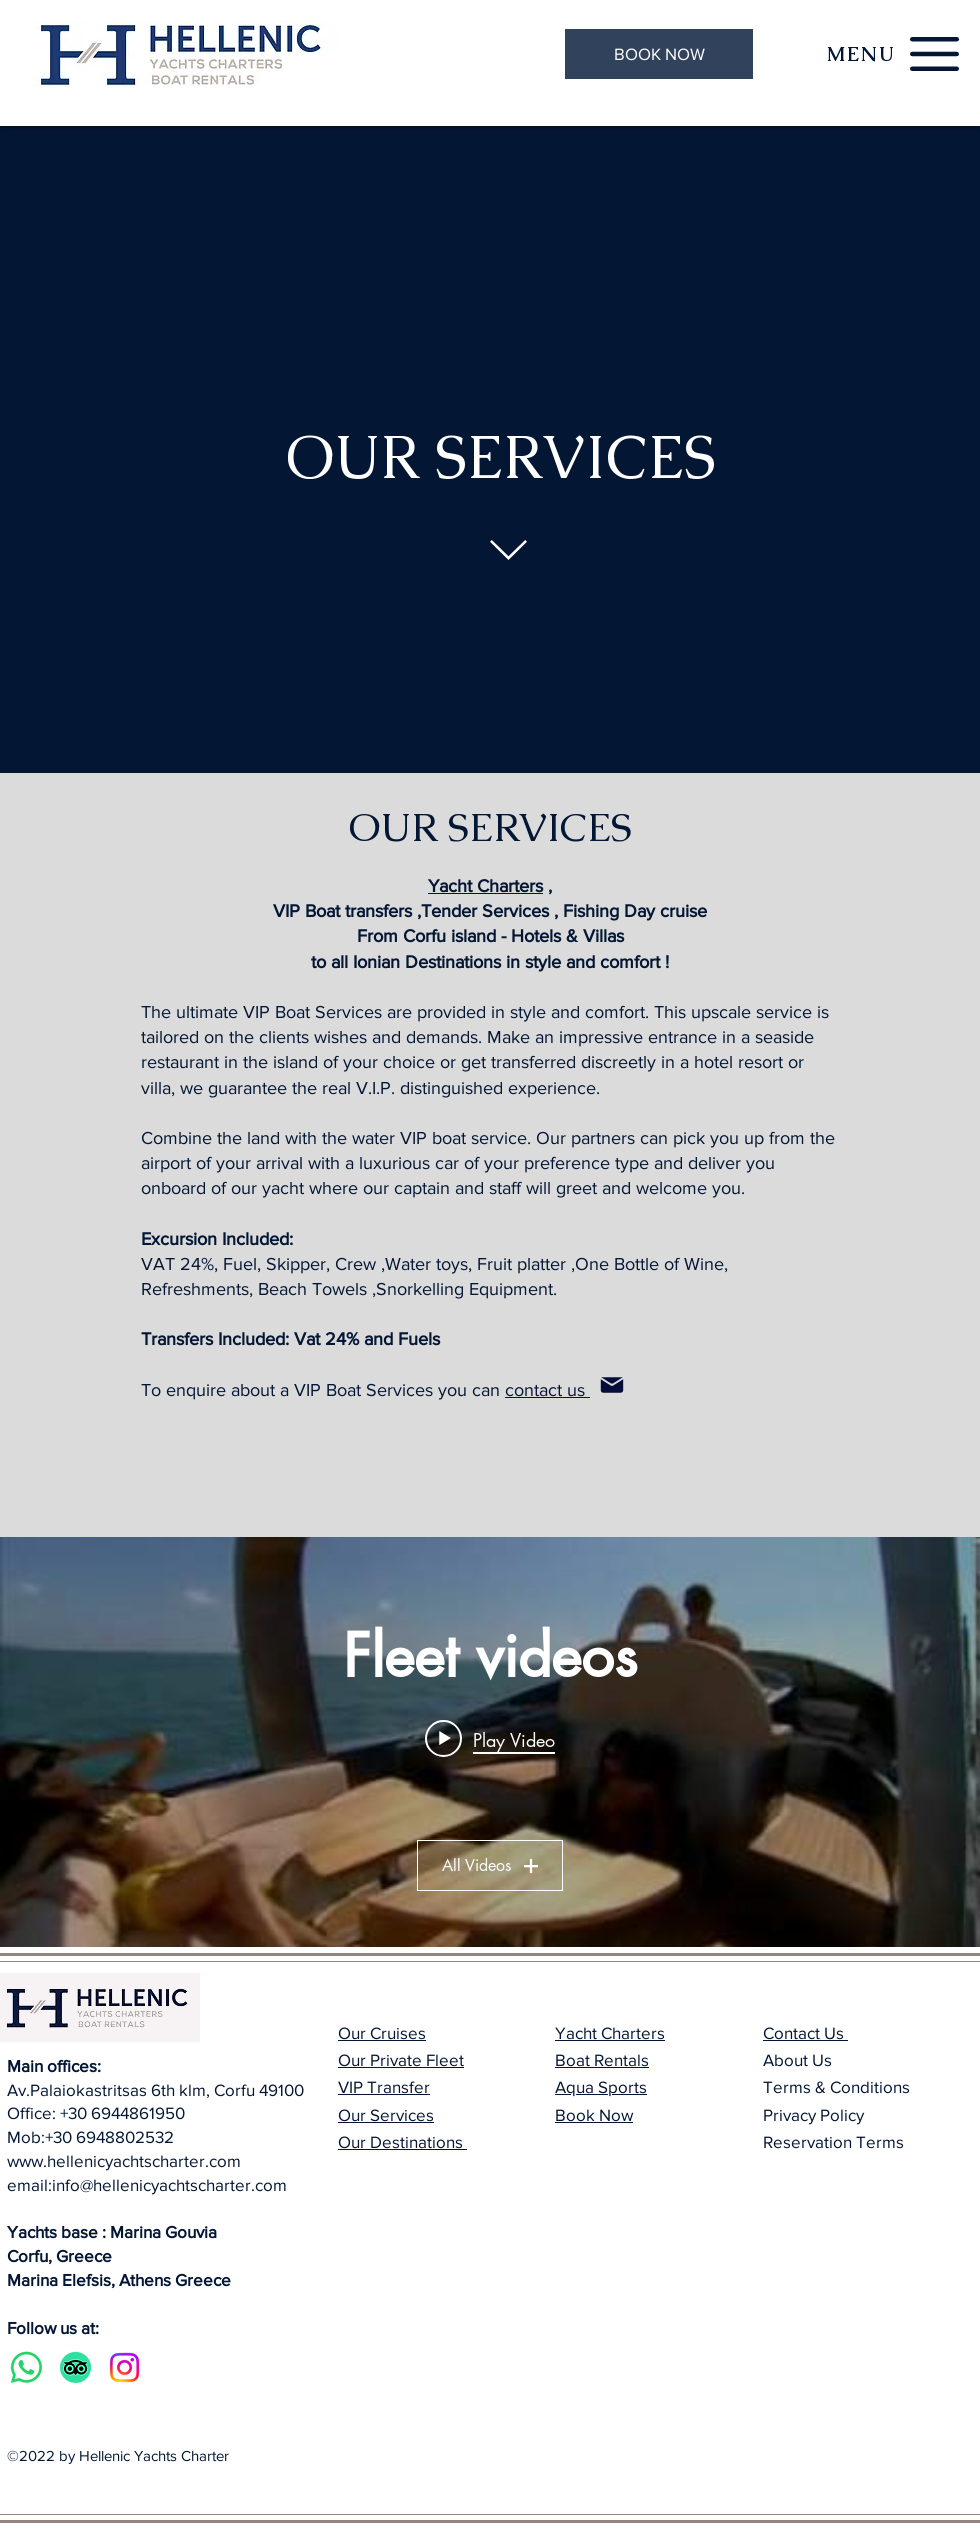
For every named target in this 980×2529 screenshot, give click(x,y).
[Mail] (612, 1385)
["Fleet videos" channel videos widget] (490, 1742)
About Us (797, 2059)
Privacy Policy (813, 2114)
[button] (861, 54)
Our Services (386, 2114)
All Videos (490, 1865)
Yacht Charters (485, 886)
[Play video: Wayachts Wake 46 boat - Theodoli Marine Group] (490, 1739)
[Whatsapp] (26, 2367)
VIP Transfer (384, 2086)
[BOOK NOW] (659, 54)
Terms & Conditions (836, 2086)
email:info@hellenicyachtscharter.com (147, 2184)
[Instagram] (124, 2367)
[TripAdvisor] (75, 2367)
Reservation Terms (833, 2141)
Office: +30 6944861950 (96, 2112)
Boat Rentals (602, 2059)
